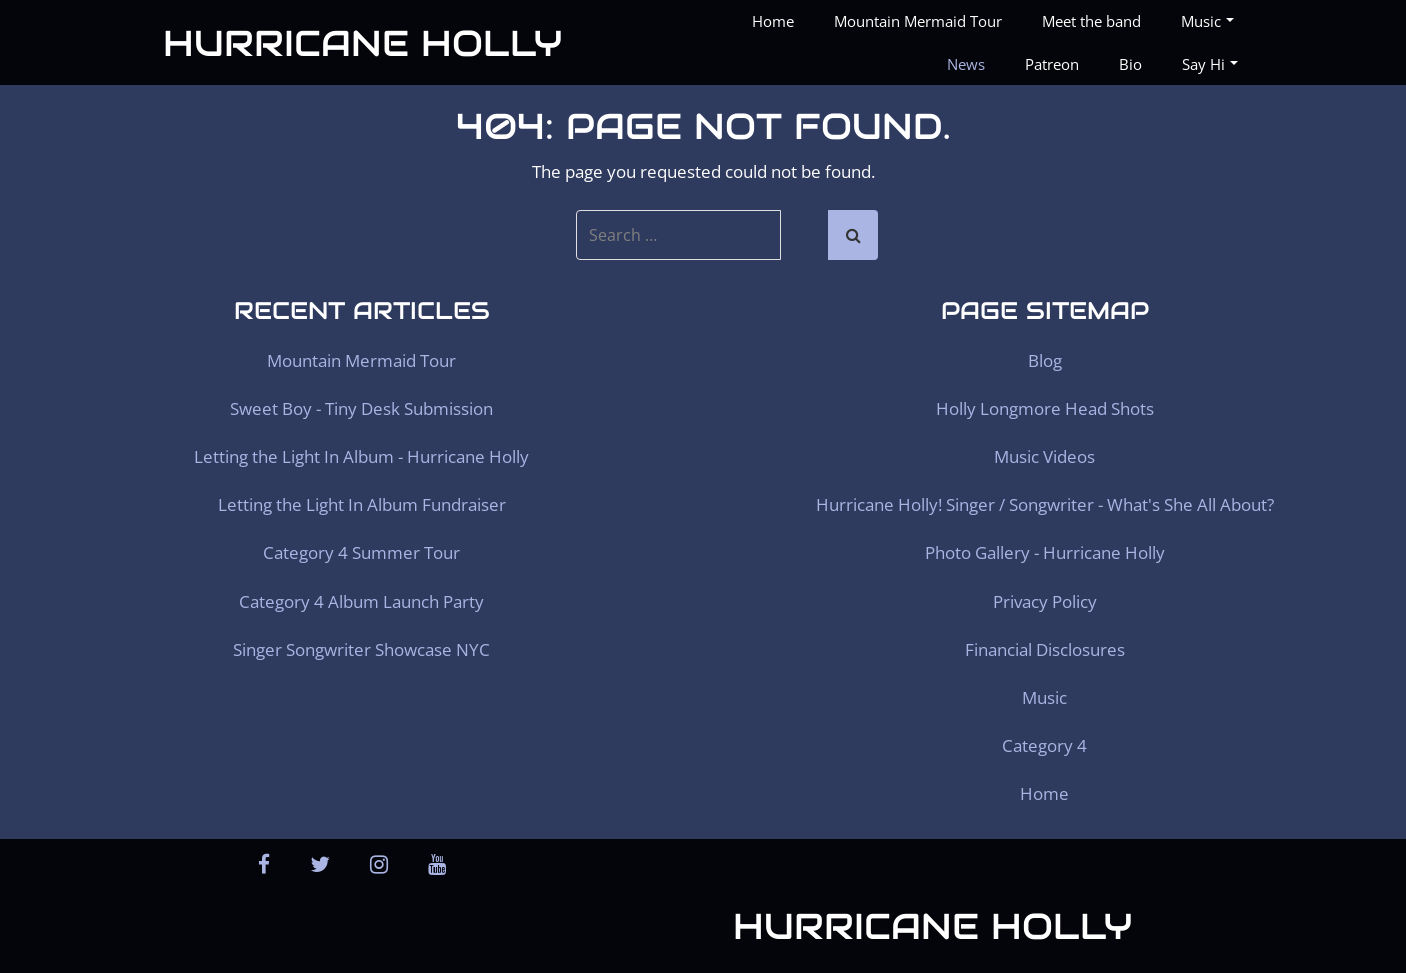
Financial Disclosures (1045, 649)
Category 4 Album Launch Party (361, 601)
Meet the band (1091, 21)
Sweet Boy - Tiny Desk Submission (361, 408)
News (966, 64)
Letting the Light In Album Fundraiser (362, 504)
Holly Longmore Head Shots (1045, 408)
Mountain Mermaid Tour (918, 21)
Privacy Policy (1045, 601)
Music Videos (1044, 456)
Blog (1045, 360)
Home (773, 21)
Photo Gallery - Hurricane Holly (1045, 552)
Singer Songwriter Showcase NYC (361, 649)
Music (1207, 21)
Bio (1130, 64)
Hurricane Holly (362, 43)
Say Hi (1210, 64)
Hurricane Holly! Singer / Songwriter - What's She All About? (1045, 504)
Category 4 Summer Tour (361, 552)
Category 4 (1044, 745)
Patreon (1052, 64)
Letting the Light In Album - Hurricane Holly (361, 456)
